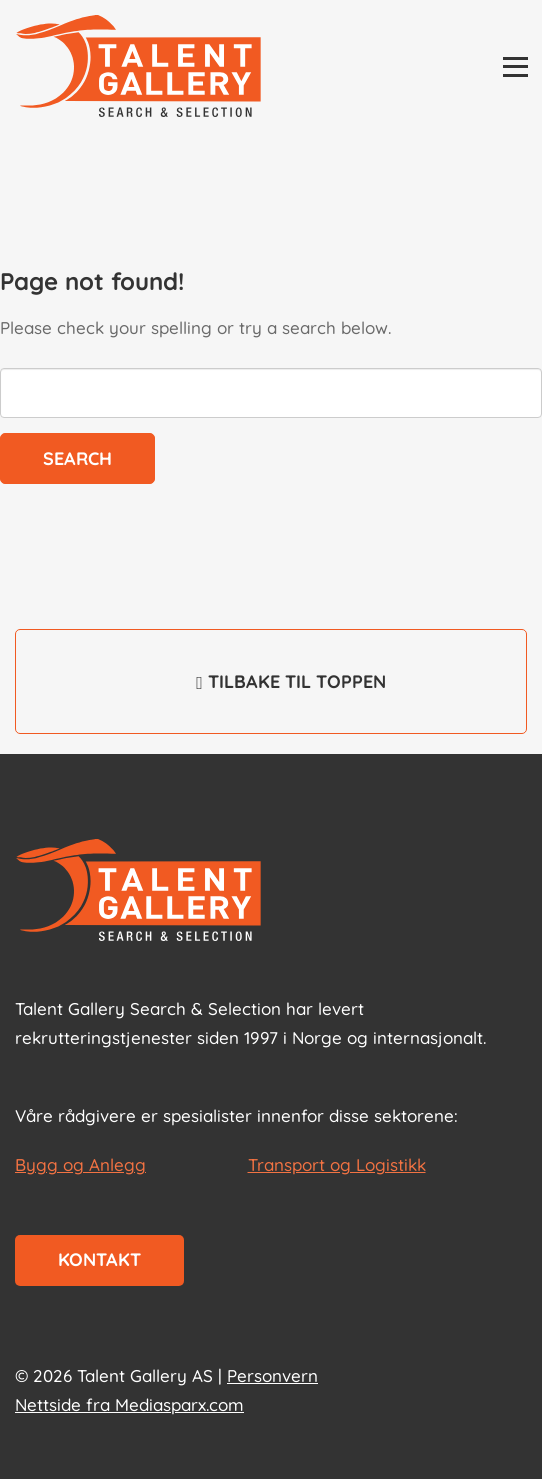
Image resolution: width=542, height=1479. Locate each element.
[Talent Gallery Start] (138, 68)
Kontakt (99, 1259)
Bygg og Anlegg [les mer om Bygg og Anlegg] (80, 1164)
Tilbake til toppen (271, 695)
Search (77, 458)
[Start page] (138, 892)
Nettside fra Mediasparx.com (129, 1404)
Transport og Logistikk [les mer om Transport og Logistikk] (337, 1164)
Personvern (272, 1375)
